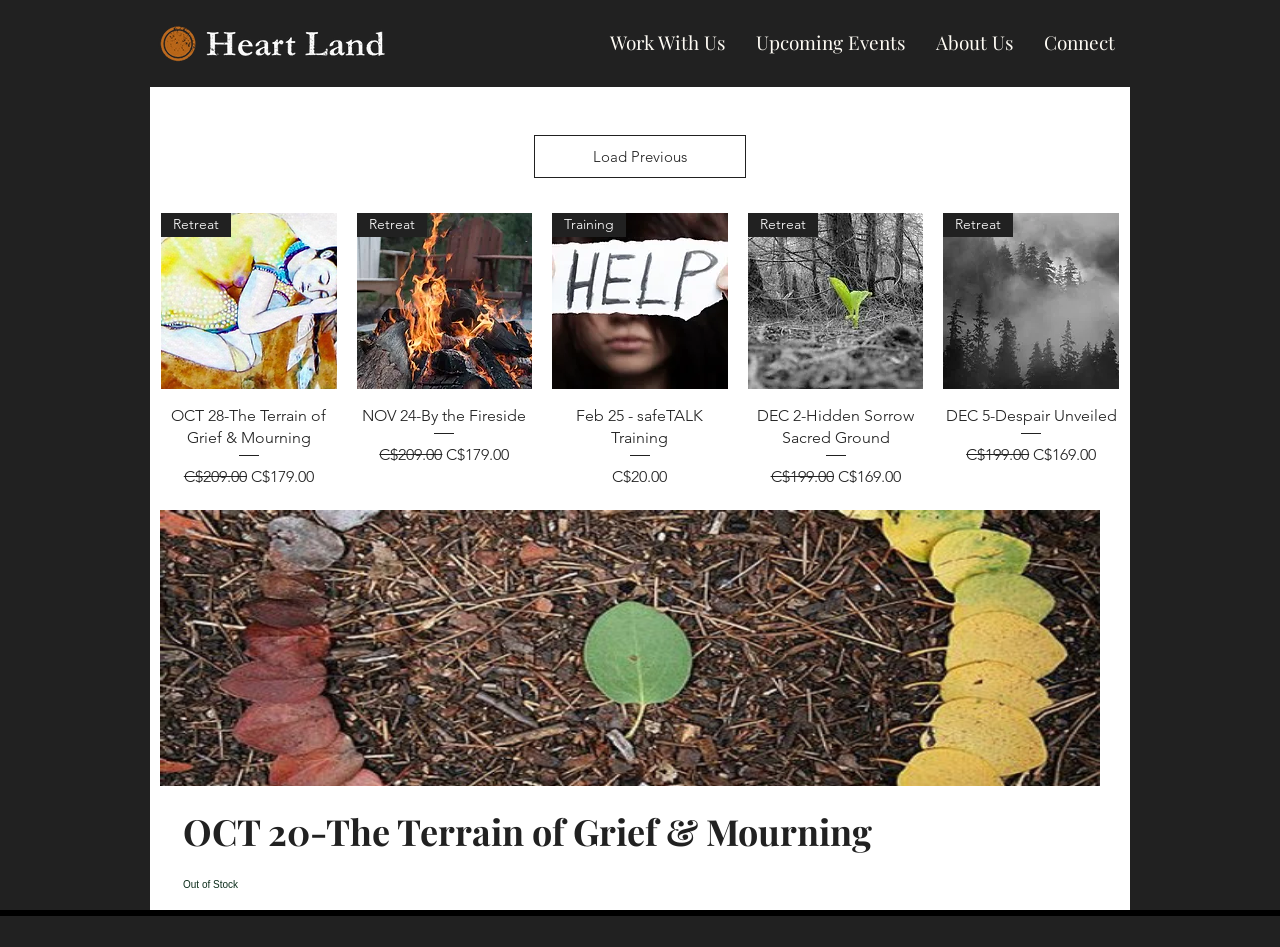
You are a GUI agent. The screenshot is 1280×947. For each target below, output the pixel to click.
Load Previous (640, 156)
